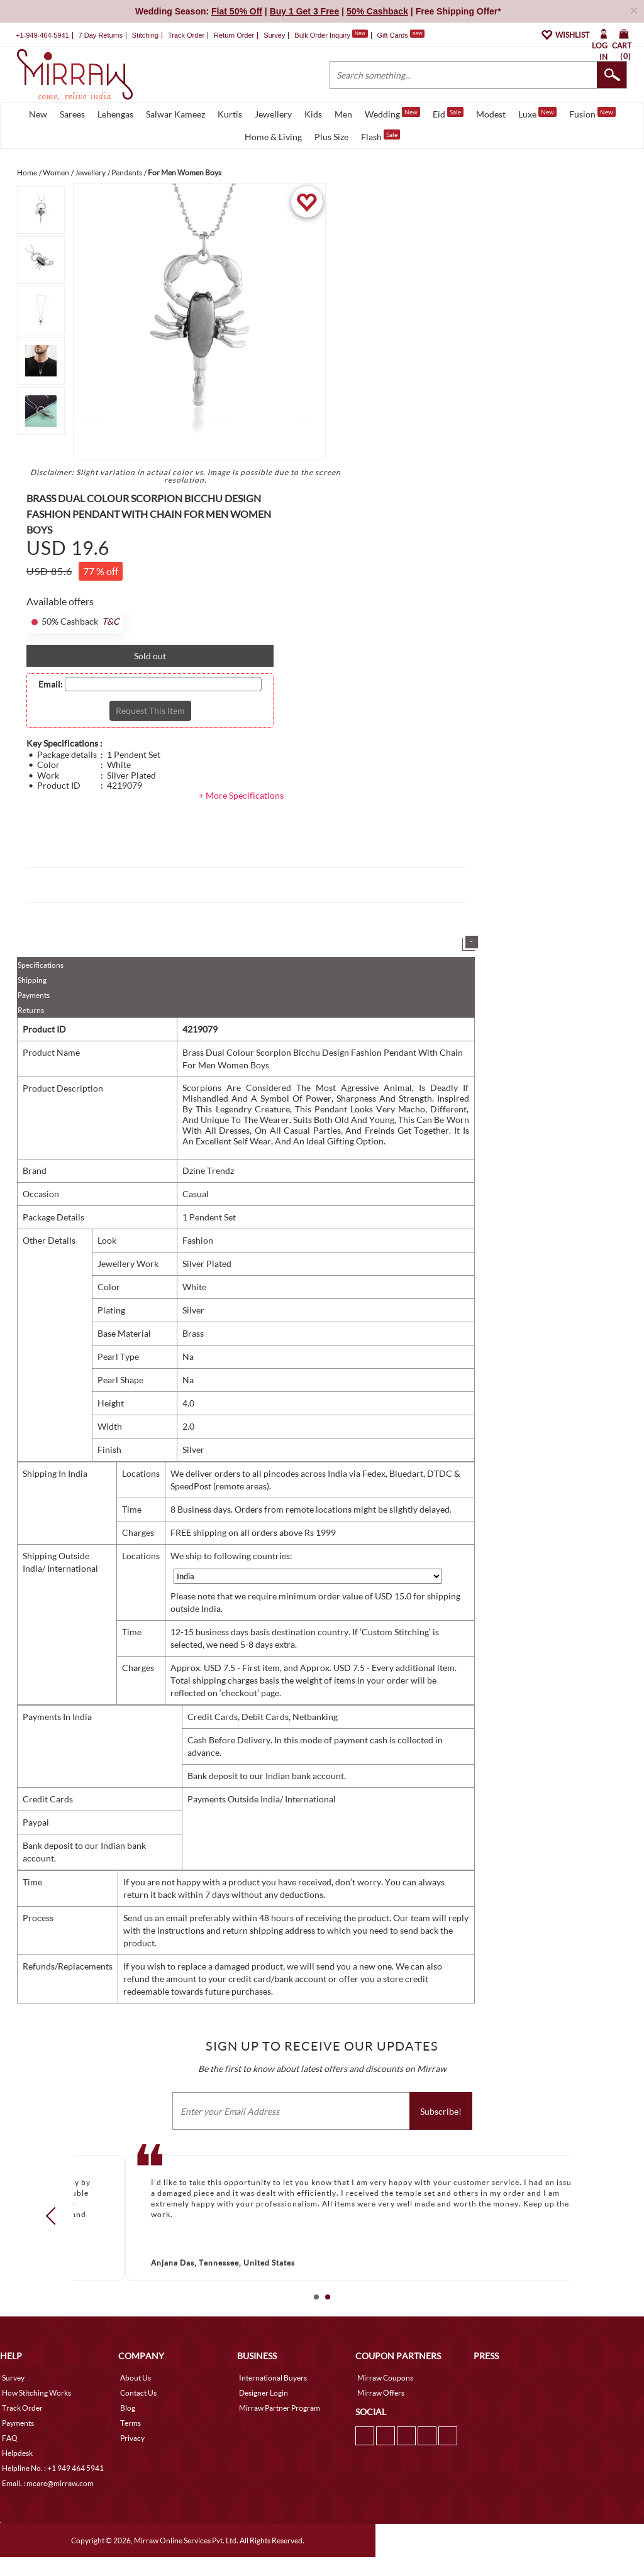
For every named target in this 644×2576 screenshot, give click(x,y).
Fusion (592, 113)
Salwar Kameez (175, 114)
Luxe (537, 113)
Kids (313, 114)
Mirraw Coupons (385, 2377)
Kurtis (230, 114)
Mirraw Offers (380, 2393)
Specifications (41, 965)
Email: (50, 684)
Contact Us (138, 2393)
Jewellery (273, 114)
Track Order (186, 35)
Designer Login (263, 2393)
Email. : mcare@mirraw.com (48, 2483)
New (38, 114)
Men (343, 114)
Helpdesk (17, 2453)
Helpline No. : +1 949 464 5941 (53, 2468)
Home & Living (273, 136)
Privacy (132, 2438)
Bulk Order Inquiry (322, 35)
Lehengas (115, 114)
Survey (274, 35)
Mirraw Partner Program (279, 2408)
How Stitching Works (36, 2393)
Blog (127, 2408)
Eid (448, 113)
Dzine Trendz (208, 1170)
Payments (34, 995)
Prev (55, 2215)
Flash (380, 135)
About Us (135, 2377)
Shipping (32, 980)
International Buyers (273, 2377)
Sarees (72, 114)
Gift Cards (401, 35)
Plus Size (331, 136)
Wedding (392, 113)
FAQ (10, 2438)
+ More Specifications (241, 795)
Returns (31, 1010)
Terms (130, 2423)
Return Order (234, 35)
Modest (491, 114)
